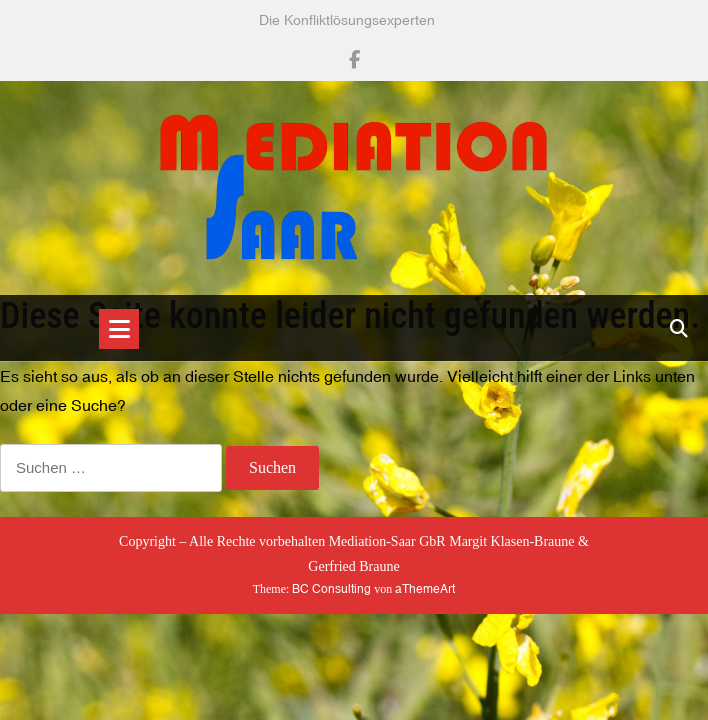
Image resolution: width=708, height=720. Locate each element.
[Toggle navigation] (119, 329)
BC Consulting (331, 589)
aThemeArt (425, 589)
